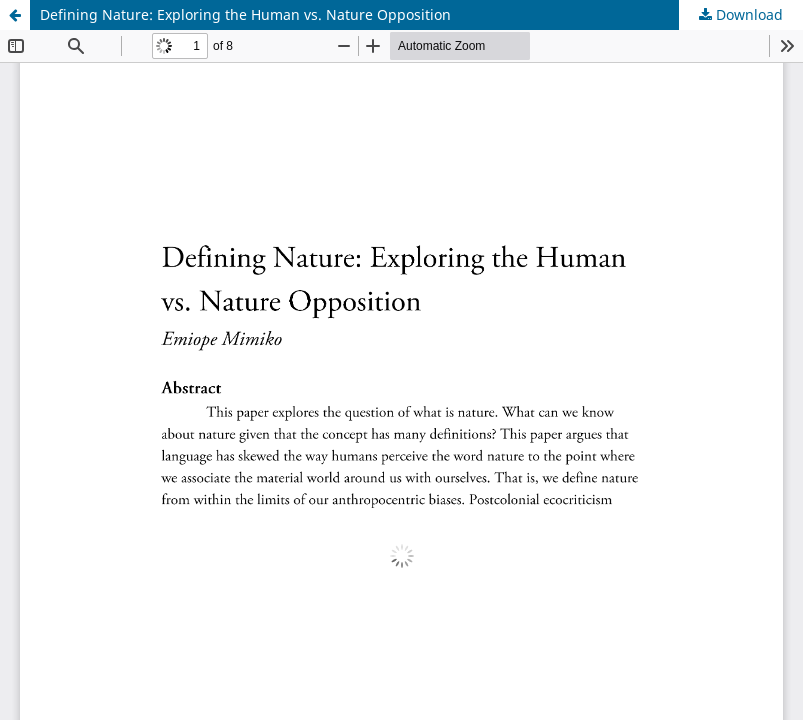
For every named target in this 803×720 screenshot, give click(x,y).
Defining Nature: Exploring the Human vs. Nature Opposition (245, 14)
